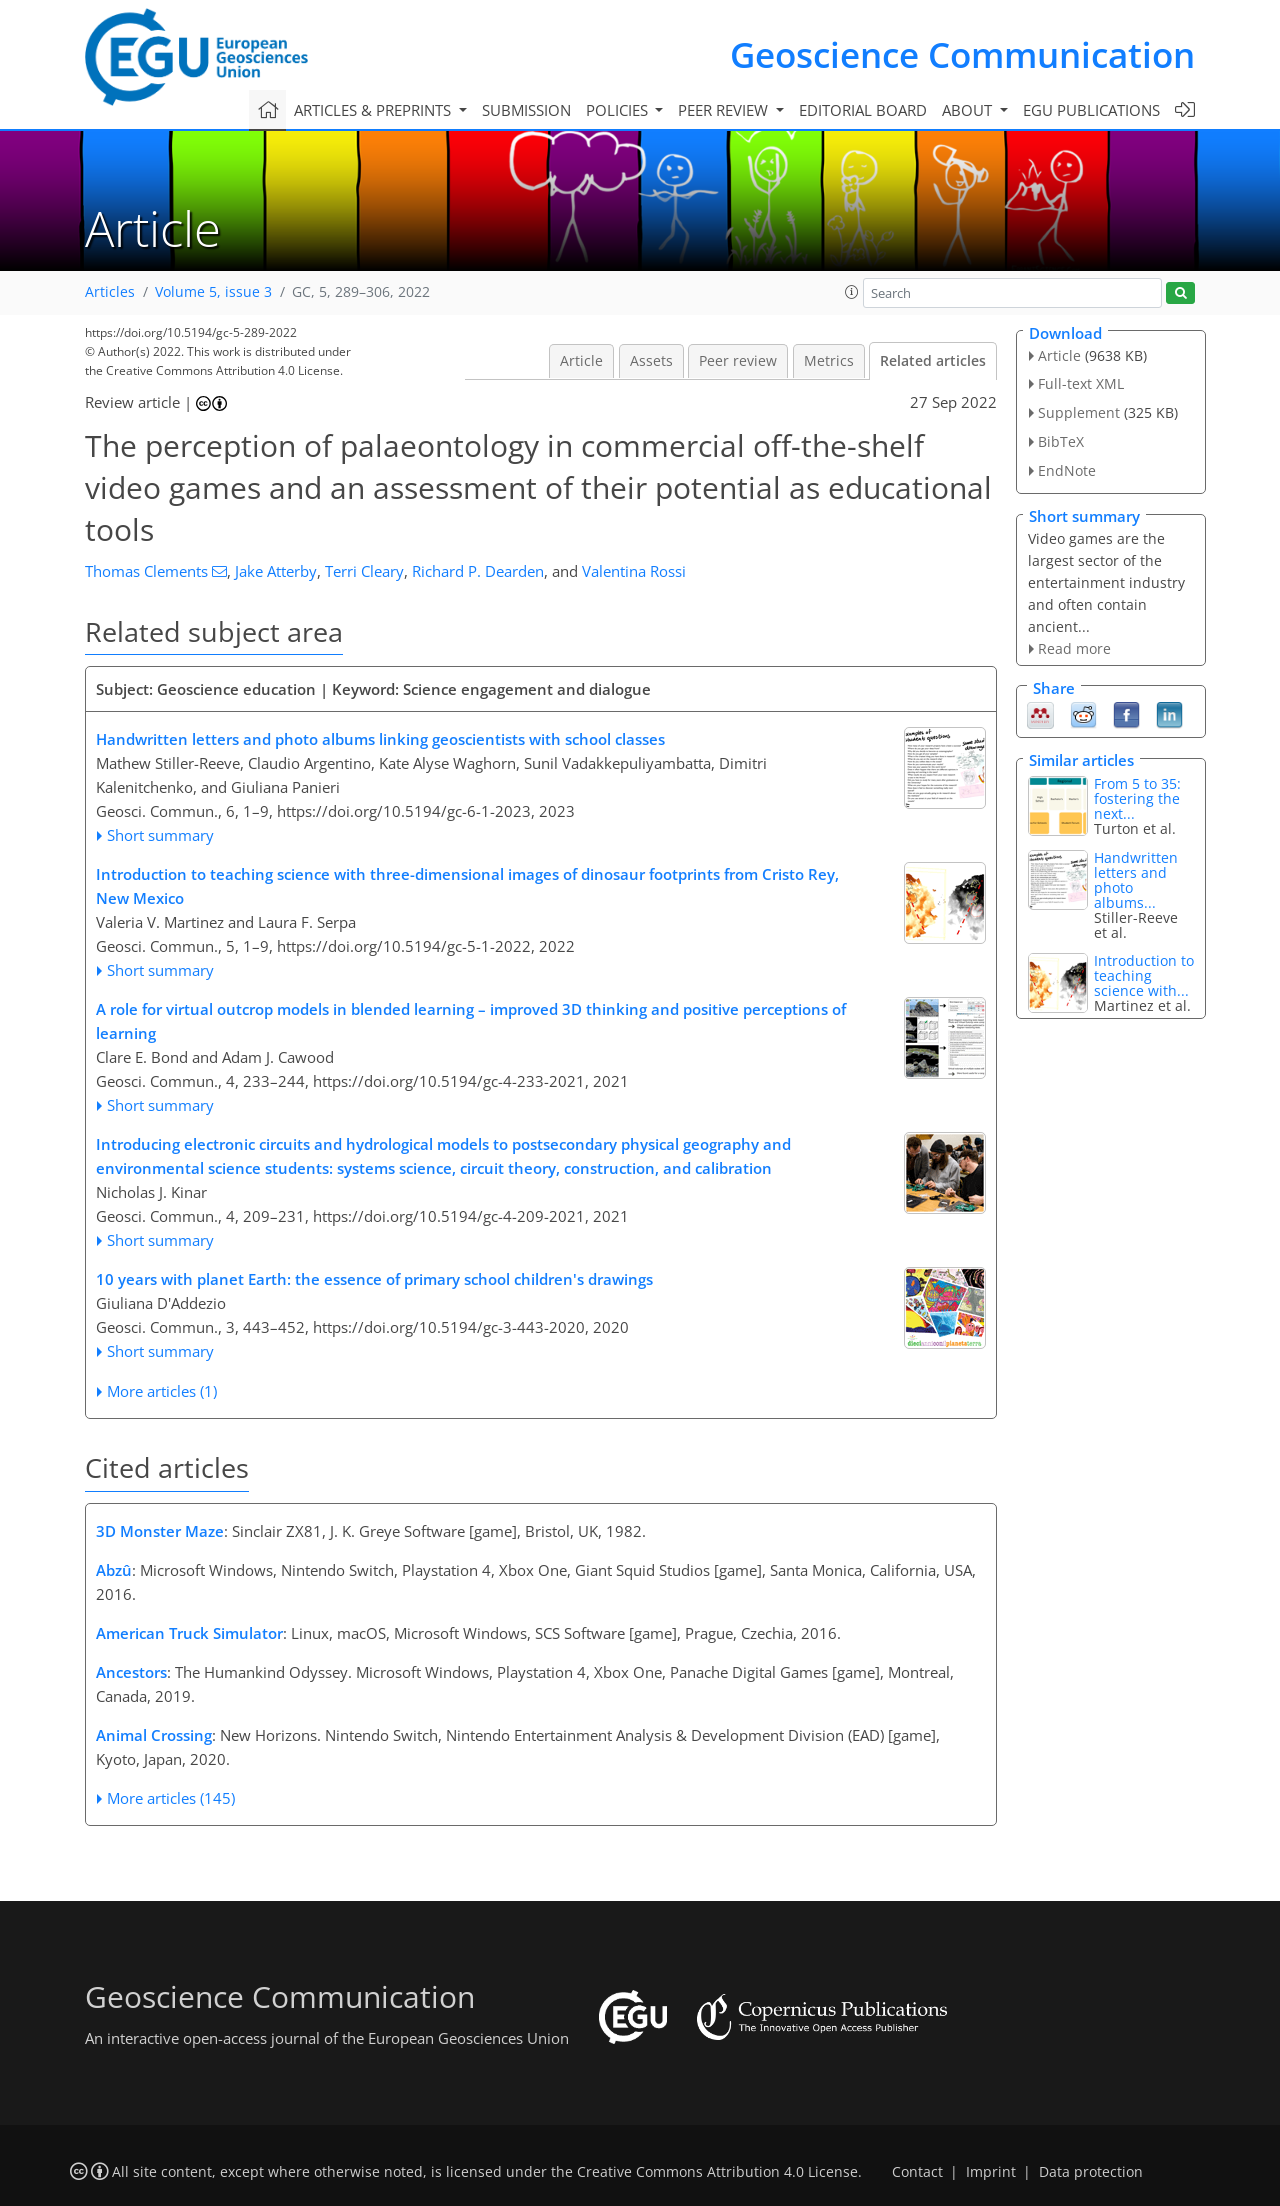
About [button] (969, 110)
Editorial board (863, 110)
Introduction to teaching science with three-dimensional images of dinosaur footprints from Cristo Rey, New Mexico (467, 886)
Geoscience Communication (962, 54)
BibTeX (1061, 441)
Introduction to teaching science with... (1144, 975)
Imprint (991, 2172)
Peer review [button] (725, 110)
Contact (917, 2172)
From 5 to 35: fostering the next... (1137, 798)
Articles (110, 292)
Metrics (829, 361)
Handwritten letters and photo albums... (1136, 880)
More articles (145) (171, 1798)
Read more (1074, 648)
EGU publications (1091, 110)
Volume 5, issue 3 (213, 292)
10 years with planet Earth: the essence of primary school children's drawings (374, 1279)
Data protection (1091, 2172)
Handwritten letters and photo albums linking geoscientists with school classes (380, 739)
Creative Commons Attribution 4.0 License (717, 2172)
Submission (526, 110)
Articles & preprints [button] (374, 110)
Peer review (738, 361)
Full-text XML (1081, 383)
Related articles (933, 361)
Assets (651, 361)
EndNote (1067, 470)
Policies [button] (619, 110)
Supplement (1079, 412)
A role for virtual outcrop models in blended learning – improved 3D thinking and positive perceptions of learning (471, 1021)
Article (581, 361)
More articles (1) (162, 1391)
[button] (852, 292)
